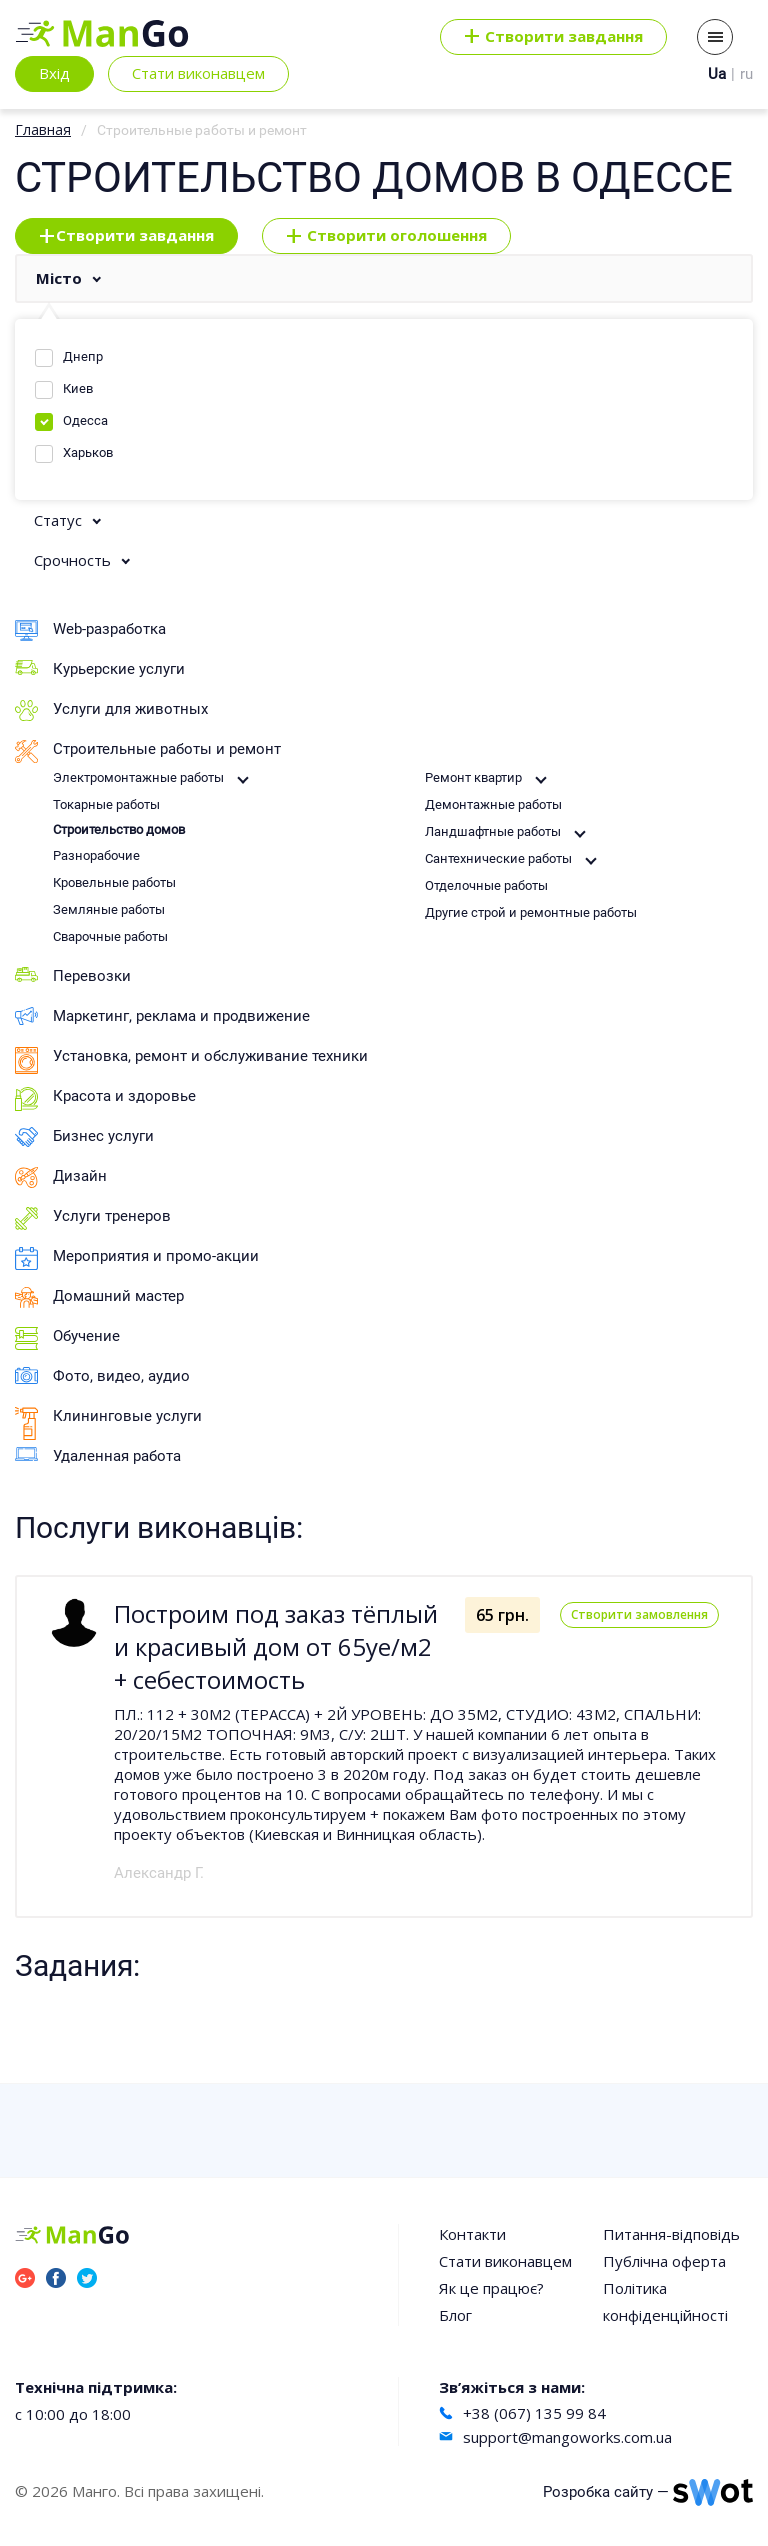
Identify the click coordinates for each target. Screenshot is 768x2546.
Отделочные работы (486, 885)
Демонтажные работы (493, 804)
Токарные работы (106, 804)
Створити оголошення (386, 236)
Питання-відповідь (671, 2234)
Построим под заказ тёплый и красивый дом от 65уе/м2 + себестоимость (276, 1646)
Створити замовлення (639, 1614)
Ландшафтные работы (493, 831)
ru (746, 74)
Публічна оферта (664, 2261)
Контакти (472, 2234)
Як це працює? (491, 2288)
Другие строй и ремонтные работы (531, 912)
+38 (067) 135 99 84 (534, 2413)
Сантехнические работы (498, 858)
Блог (455, 2315)
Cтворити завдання (553, 37)
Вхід (54, 73)
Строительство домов (119, 829)
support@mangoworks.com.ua (567, 2437)
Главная (43, 129)
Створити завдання (126, 236)
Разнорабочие (96, 855)
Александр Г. (159, 1873)
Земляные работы (109, 909)
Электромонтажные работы (138, 777)
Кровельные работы (114, 882)
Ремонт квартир (473, 777)
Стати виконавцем (198, 73)
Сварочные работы (110, 936)
